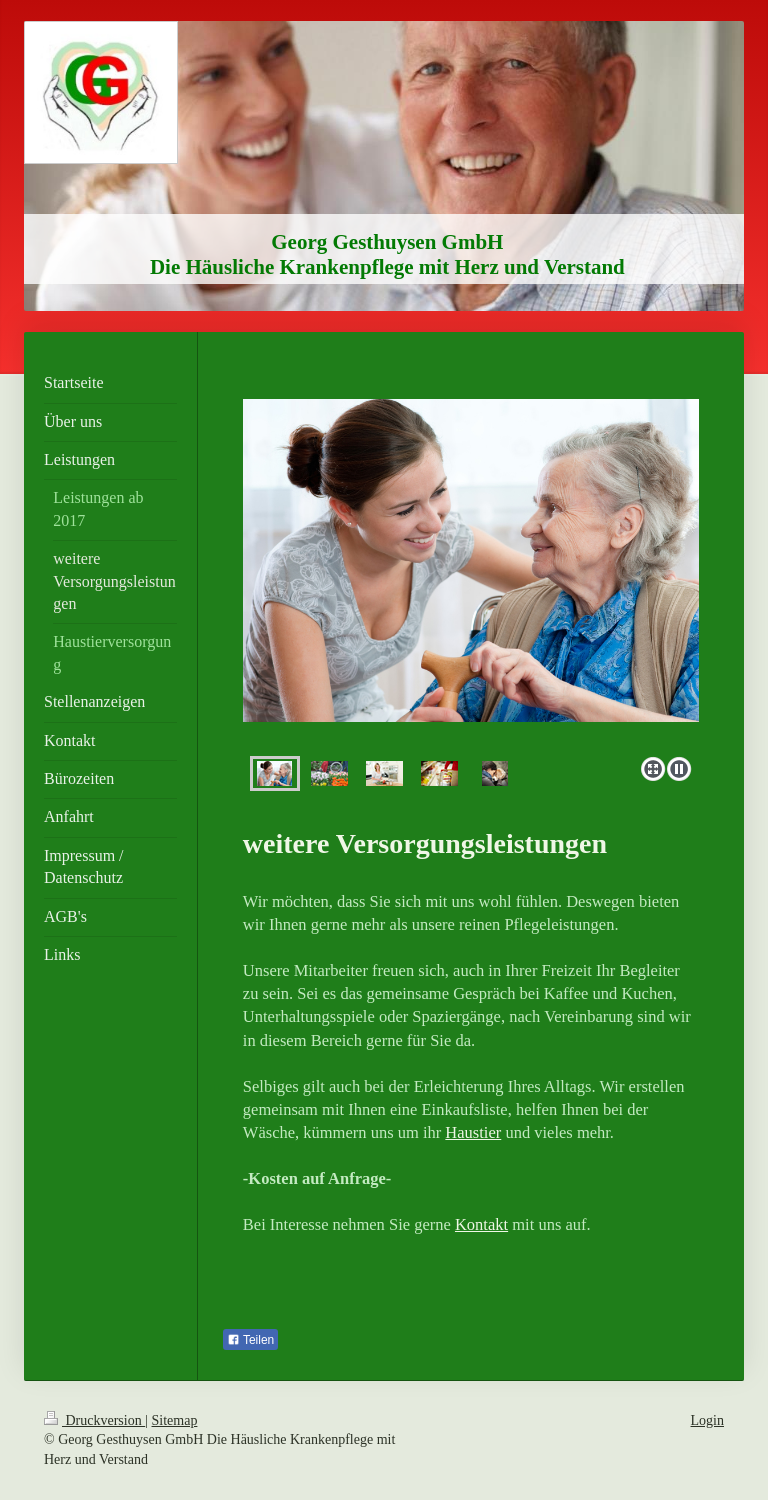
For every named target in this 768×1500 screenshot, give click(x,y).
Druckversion (94, 1420)
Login (707, 1420)
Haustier (473, 1132)
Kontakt (481, 1224)
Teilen (250, 1340)
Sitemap (175, 1420)
